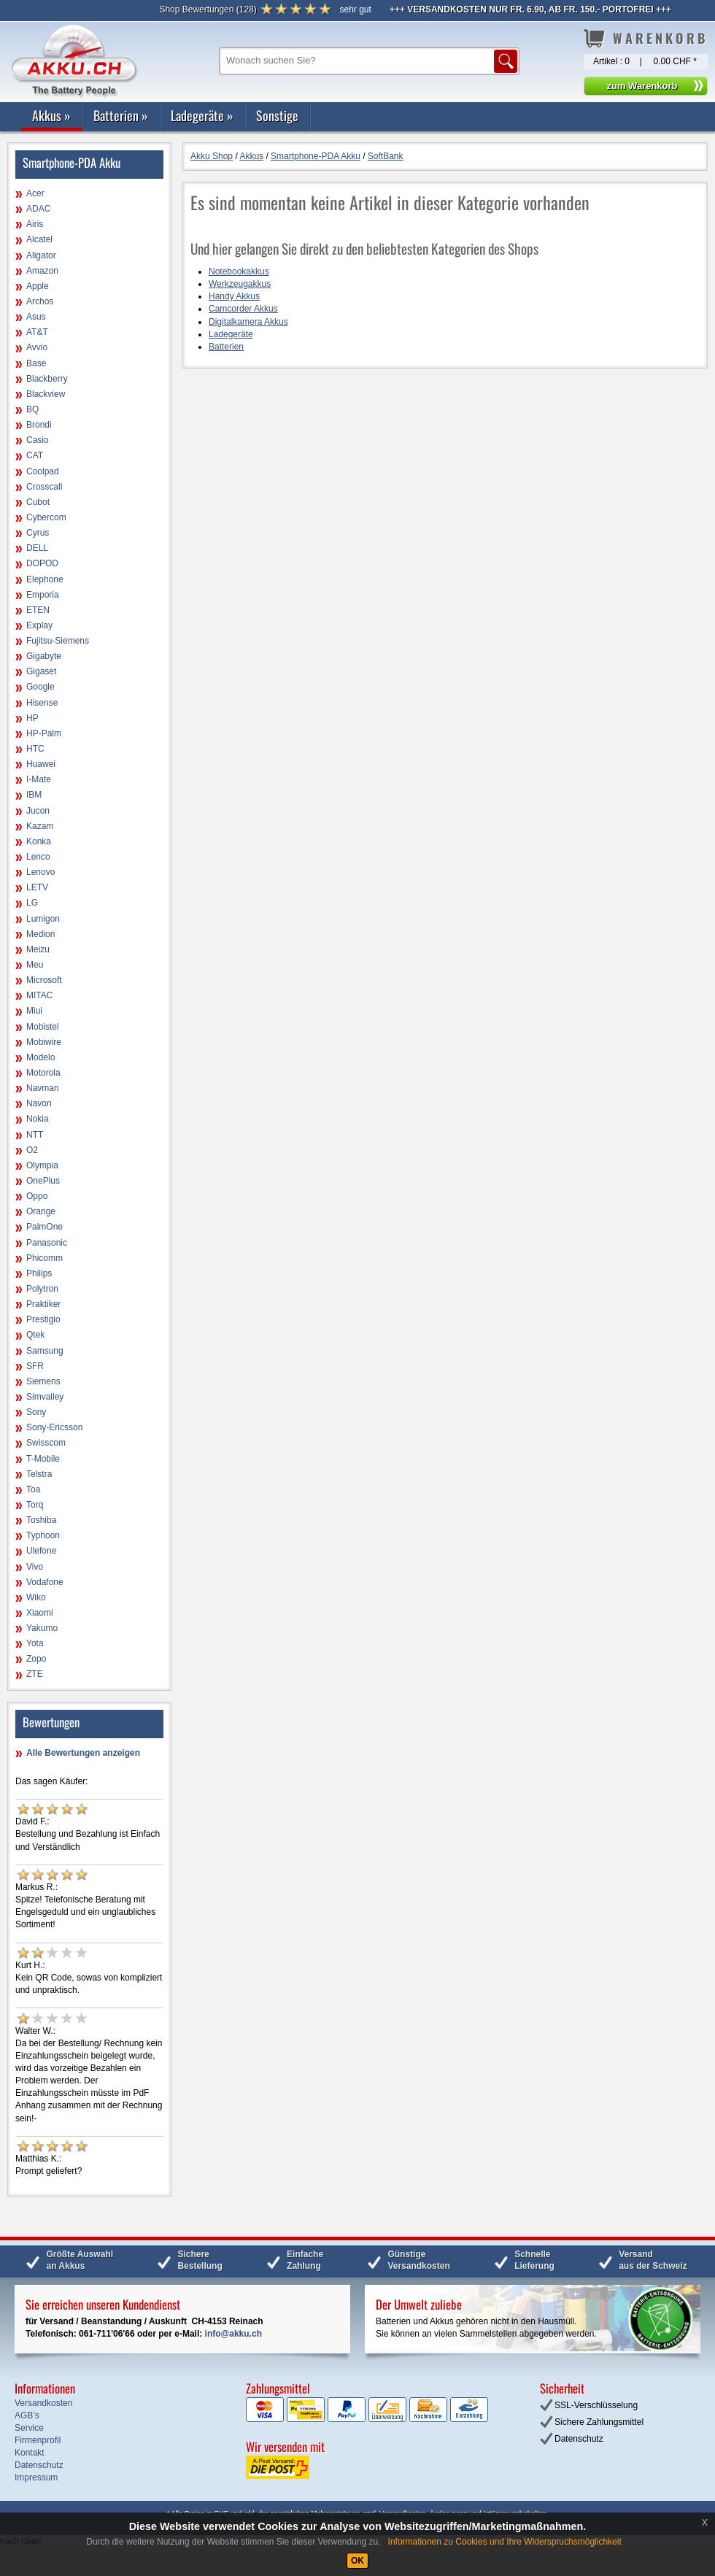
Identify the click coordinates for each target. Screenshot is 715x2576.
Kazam (39, 826)
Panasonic (46, 1243)
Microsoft (44, 980)
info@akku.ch (233, 2334)
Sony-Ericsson (54, 1427)
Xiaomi (39, 1613)
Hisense (42, 703)
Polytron (42, 1289)
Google (40, 687)
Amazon (42, 271)
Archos (39, 301)
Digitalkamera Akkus (248, 322)
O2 (32, 1150)
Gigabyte (43, 656)
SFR (35, 1366)
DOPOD (42, 563)
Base (36, 363)
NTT (34, 1135)
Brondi (39, 425)
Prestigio (43, 1319)
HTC (35, 749)
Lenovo (40, 872)
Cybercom (46, 517)
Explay (39, 625)
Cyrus (37, 533)
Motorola (43, 1073)
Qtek (35, 1335)
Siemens (43, 1381)
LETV (37, 887)
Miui (34, 1011)
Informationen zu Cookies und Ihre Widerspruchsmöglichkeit (505, 2542)
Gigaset (41, 671)
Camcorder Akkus (243, 309)
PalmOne (44, 1227)
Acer (35, 193)
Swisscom (46, 1443)
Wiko (36, 1597)
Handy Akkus (234, 296)
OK (357, 2561)
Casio (37, 440)
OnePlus (43, 1181)
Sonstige (277, 115)
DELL (37, 548)
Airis (34, 224)
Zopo (36, 1659)
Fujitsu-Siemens (57, 641)
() (207, 9)
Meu (34, 965)
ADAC (38, 209)
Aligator (41, 255)
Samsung (44, 1351)
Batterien (120, 115)
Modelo (40, 1057)
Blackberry (47, 379)
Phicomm (44, 1258)
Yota (35, 1643)
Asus (36, 317)
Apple (37, 286)
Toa (33, 1489)
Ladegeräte (202, 115)
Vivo (34, 1567)
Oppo (36, 1196)
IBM (34, 795)
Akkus (51, 115)
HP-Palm (43, 733)
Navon (39, 1103)
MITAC (39, 995)
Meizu (38, 949)
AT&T (37, 332)
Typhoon (43, 1535)
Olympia (42, 1165)
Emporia (42, 595)
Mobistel (42, 1027)
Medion (40, 934)
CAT (34, 455)
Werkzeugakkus (240, 284)
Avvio (36, 347)
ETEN (38, 610)
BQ (32, 409)
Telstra (39, 1474)
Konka (38, 841)
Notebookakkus (239, 271)
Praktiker (43, 1304)
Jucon (38, 811)
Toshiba (41, 1520)
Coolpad (42, 471)
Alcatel (39, 239)
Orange (40, 1211)
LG (32, 903)
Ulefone (41, 1551)
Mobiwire (43, 1042)
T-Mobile (43, 1459)
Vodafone (44, 1582)
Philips (39, 1273)
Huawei (40, 764)
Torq (34, 1505)
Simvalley (44, 1397)
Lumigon (43, 919)
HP (32, 718)
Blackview (45, 394)
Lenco (38, 857)
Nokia (37, 1119)
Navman (42, 1088)
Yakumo (42, 1628)
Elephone (44, 579)
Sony (36, 1412)
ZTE (34, 1674)
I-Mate (38, 779)
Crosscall (44, 487)
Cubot (38, 502)
